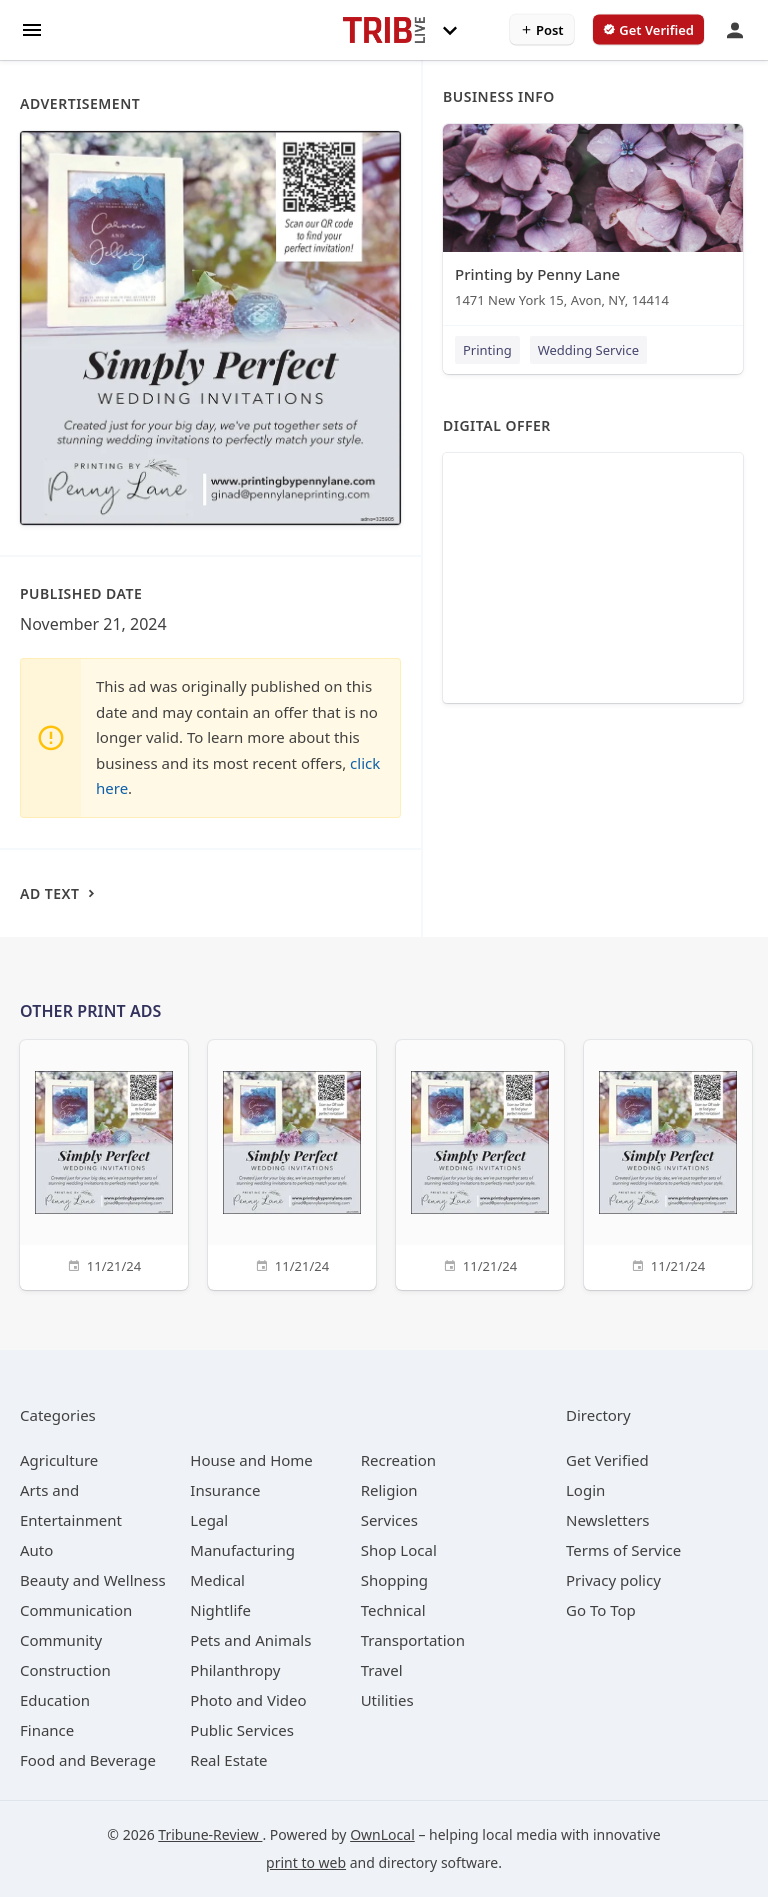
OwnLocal (382, 1834)
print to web (306, 1862)
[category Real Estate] (228, 1760)
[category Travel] (382, 1670)
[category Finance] (47, 1730)
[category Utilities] (387, 1700)
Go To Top (601, 1610)
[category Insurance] (225, 1490)
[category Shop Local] (399, 1550)
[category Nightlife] (220, 1610)
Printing (487, 350)
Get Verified (607, 1460)
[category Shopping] (394, 1580)
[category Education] (55, 1700)
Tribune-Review (210, 1834)
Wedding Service (588, 350)
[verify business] (648, 30)
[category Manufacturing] (242, 1550)
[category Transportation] (413, 1640)
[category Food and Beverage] (88, 1760)
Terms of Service (623, 1550)
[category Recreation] (398, 1460)
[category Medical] (217, 1580)
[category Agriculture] (59, 1460)
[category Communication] (76, 1610)
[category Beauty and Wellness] (93, 1580)
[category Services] (389, 1520)
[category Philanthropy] (235, 1670)
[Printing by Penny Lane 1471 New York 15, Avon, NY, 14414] (593, 220)
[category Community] (61, 1640)
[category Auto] (36, 1550)
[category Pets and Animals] (250, 1640)
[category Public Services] (242, 1730)
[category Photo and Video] (248, 1700)
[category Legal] (209, 1520)
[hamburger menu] (32, 28)
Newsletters (608, 1520)
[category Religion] (389, 1490)
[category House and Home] (251, 1460)
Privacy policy (613, 1580)
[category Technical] (393, 1610)
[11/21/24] (104, 1162)
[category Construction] (65, 1670)
